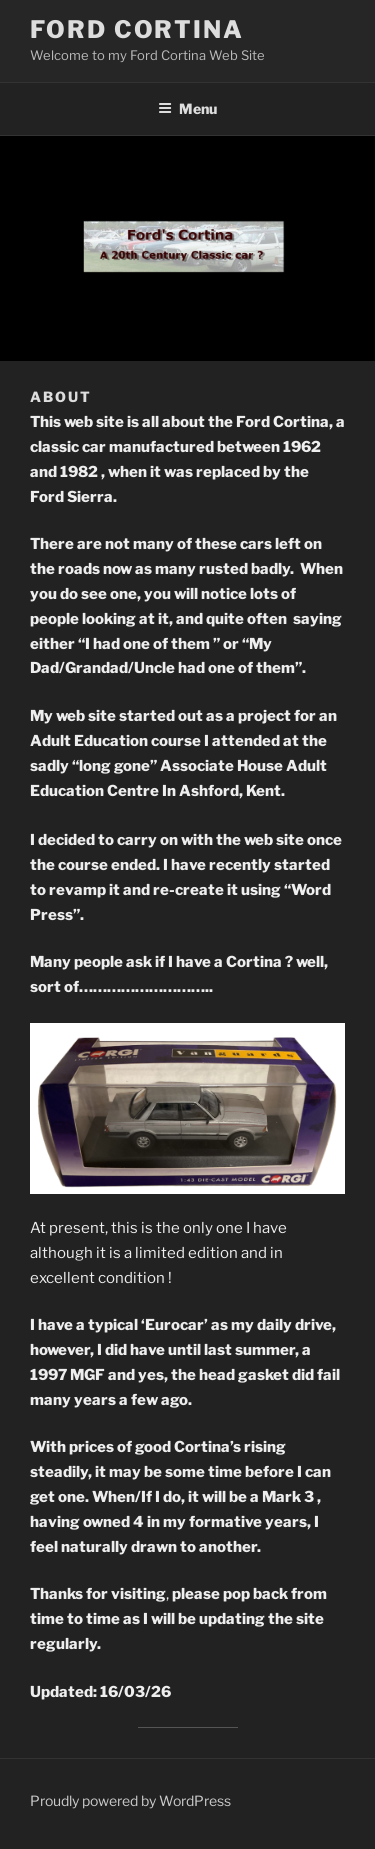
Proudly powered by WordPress (130, 1800)
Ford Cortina (137, 29)
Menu (187, 108)
